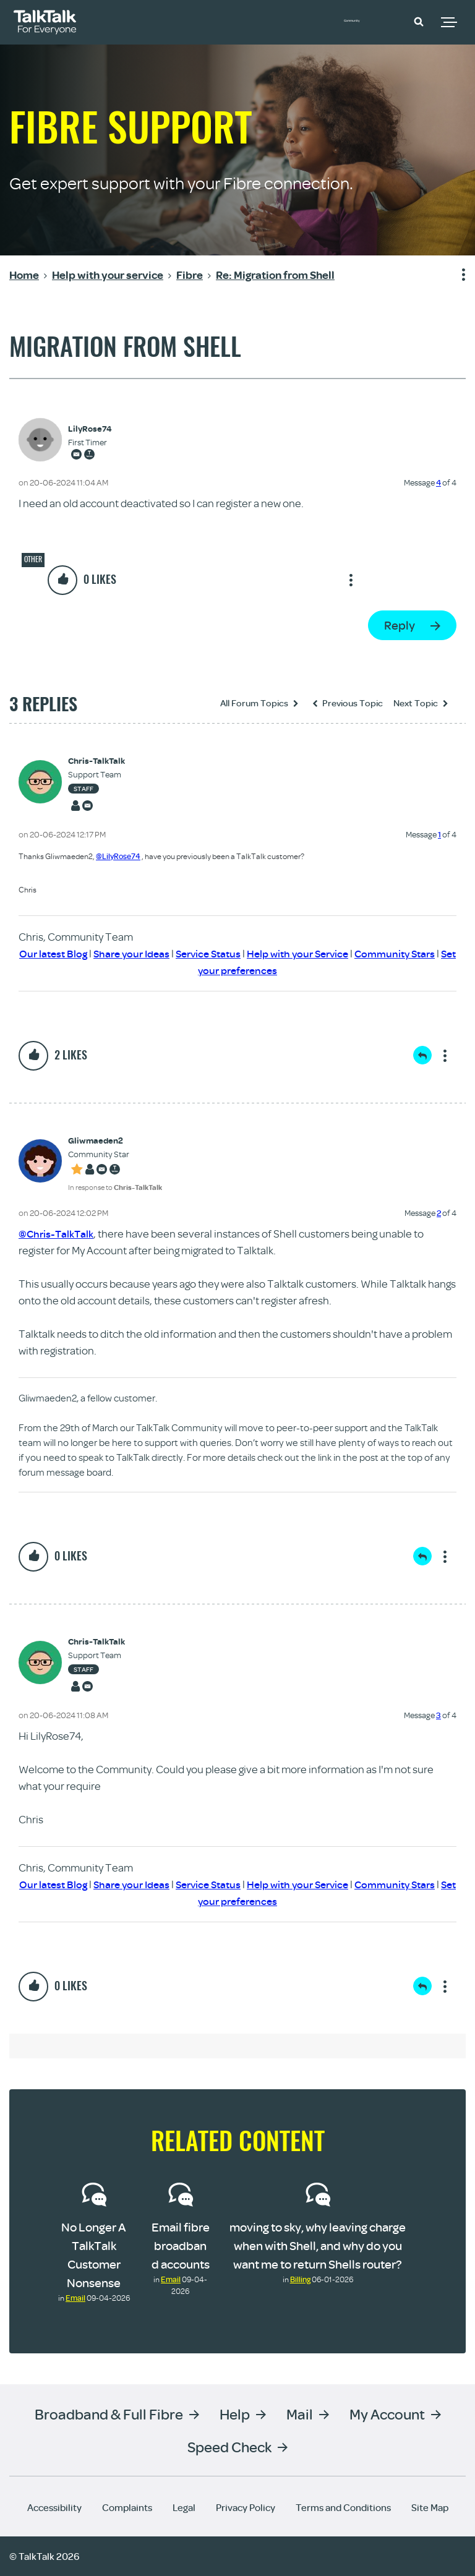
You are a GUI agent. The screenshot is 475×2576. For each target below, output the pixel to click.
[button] (418, 21)
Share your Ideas (148, 953)
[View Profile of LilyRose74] (90, 428)
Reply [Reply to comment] (422, 1055)
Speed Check (229, 2446)
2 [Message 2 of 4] (439, 1212)
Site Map (429, 2507)
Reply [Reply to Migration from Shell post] (399, 625)
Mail (299, 2413)
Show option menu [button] (456, 275)
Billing (300, 2279)
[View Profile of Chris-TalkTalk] (96, 761)
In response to (115, 1187)
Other (33, 559)
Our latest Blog (66, 953)
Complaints (127, 2507)
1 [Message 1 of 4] (439, 834)
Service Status (230, 953)
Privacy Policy (245, 2507)
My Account (387, 2413)
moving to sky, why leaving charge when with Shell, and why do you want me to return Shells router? (317, 2245)
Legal (184, 2507)
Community (370, 20)
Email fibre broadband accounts (181, 2245)
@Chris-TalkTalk (58, 1233)
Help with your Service (326, 953)
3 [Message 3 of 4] (438, 1715)
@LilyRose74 (118, 856)
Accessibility (54, 2507)
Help (235, 2413)
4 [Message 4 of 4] (438, 482)
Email (75, 2298)
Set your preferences (253, 970)
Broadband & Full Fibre (109, 2413)
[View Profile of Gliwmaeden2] (115, 1140)
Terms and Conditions (343, 2507)
